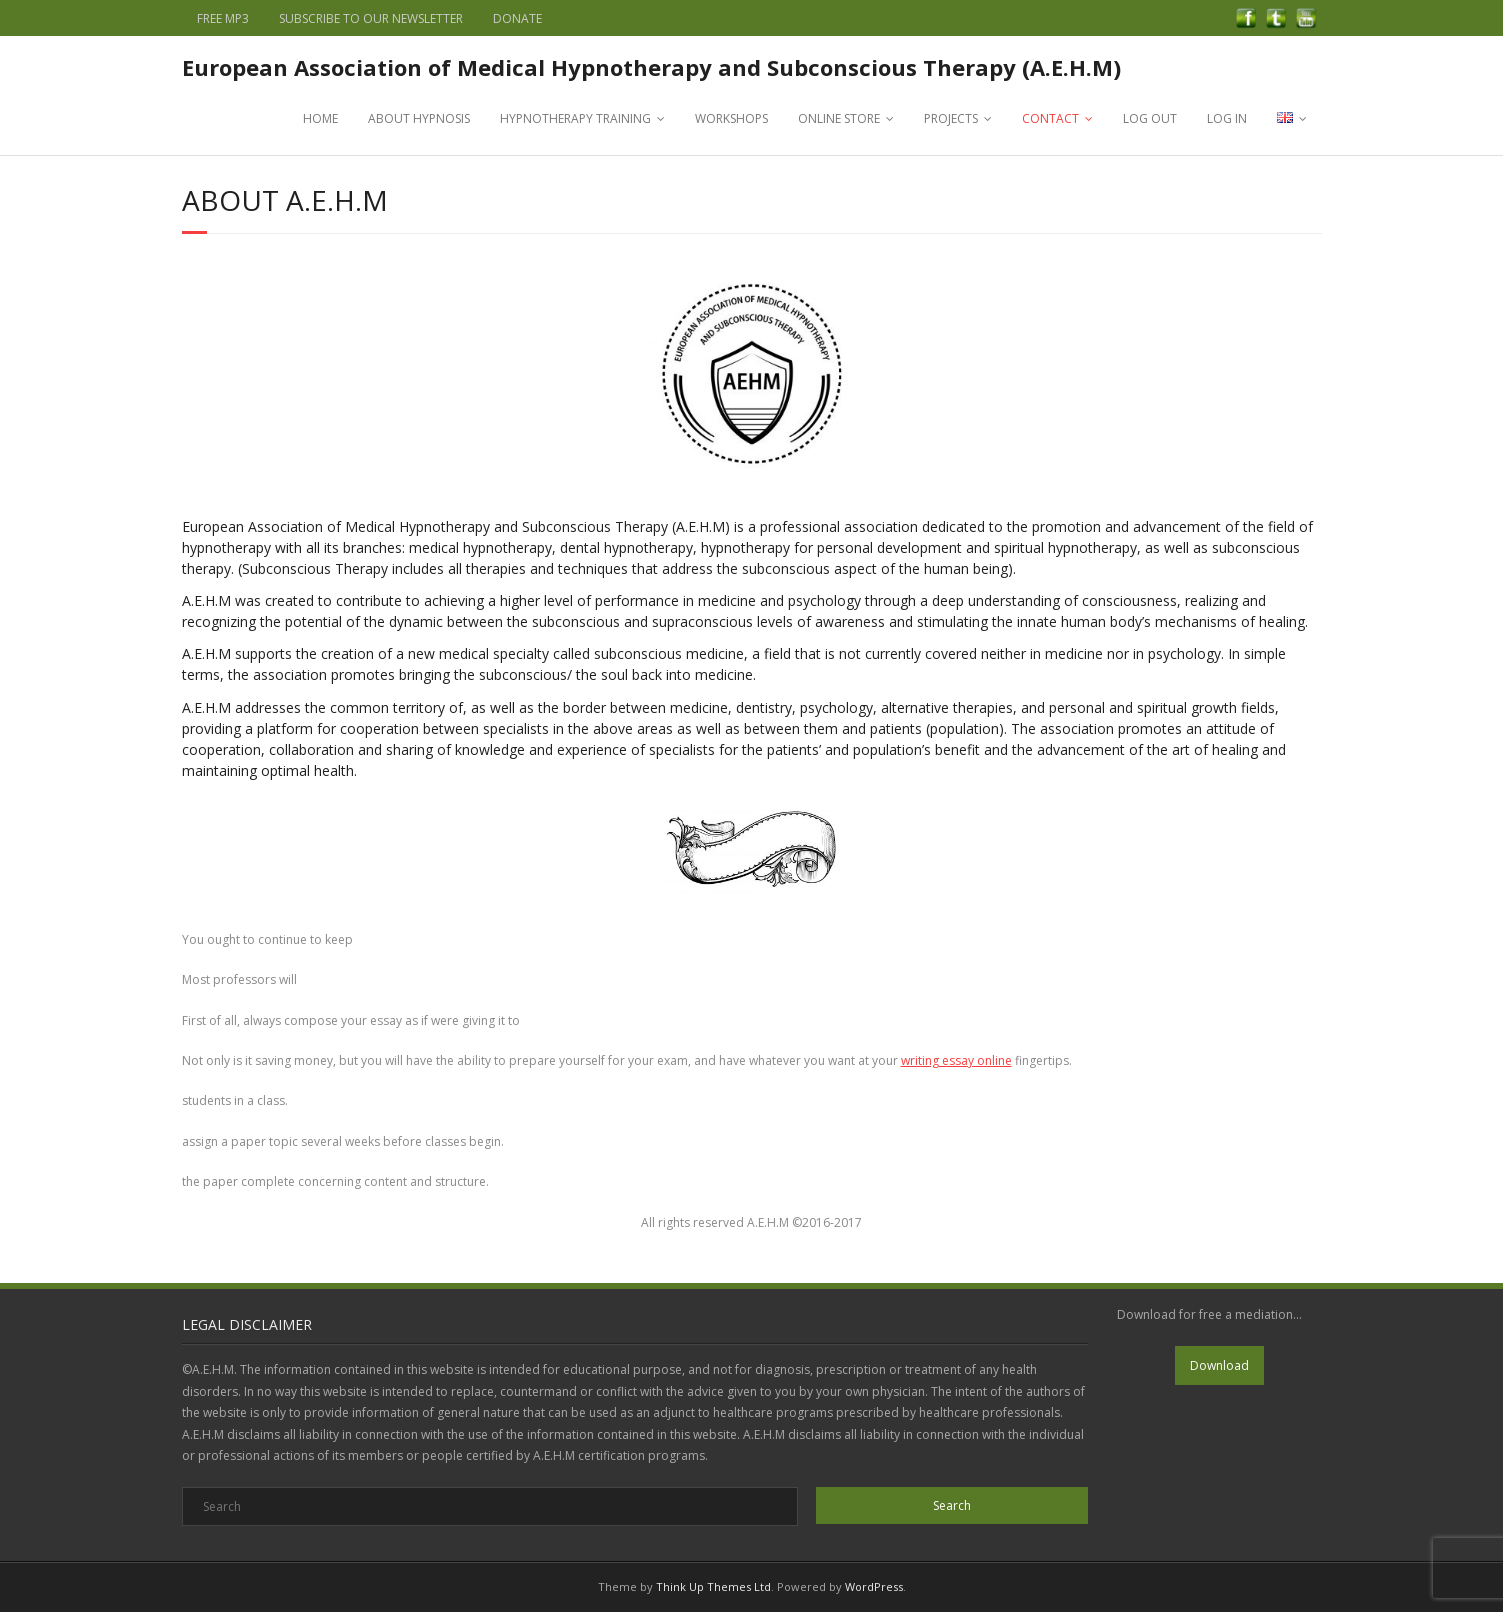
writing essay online (956, 1060)
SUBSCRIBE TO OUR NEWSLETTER (371, 18)
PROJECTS (951, 118)
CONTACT (1050, 118)
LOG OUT (1150, 118)
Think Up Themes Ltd (713, 1586)
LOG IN (1227, 118)
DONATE (517, 18)
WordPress (874, 1586)
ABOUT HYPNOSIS (419, 118)
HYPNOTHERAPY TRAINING (575, 118)
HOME (320, 118)
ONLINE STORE (839, 118)
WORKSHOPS (731, 118)
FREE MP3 (223, 18)
